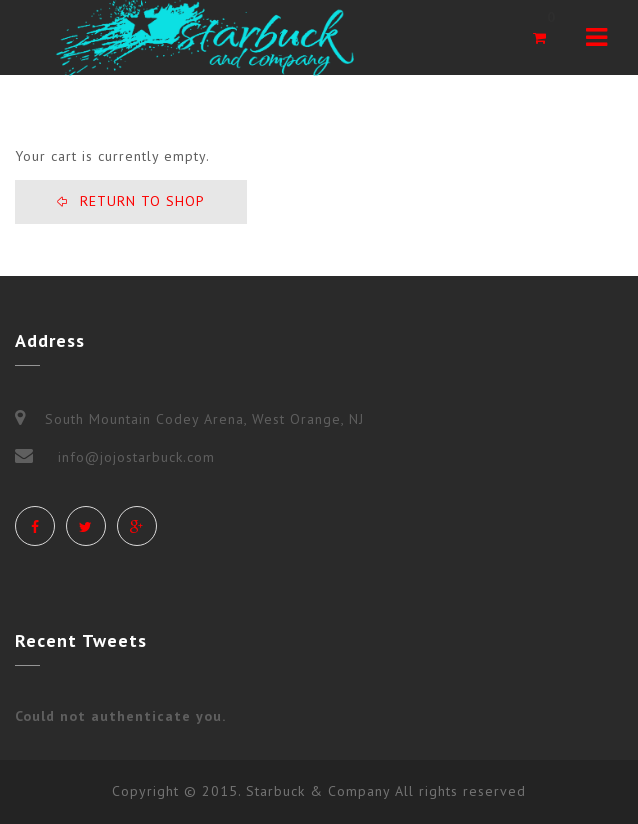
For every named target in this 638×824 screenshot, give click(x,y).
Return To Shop (140, 201)
